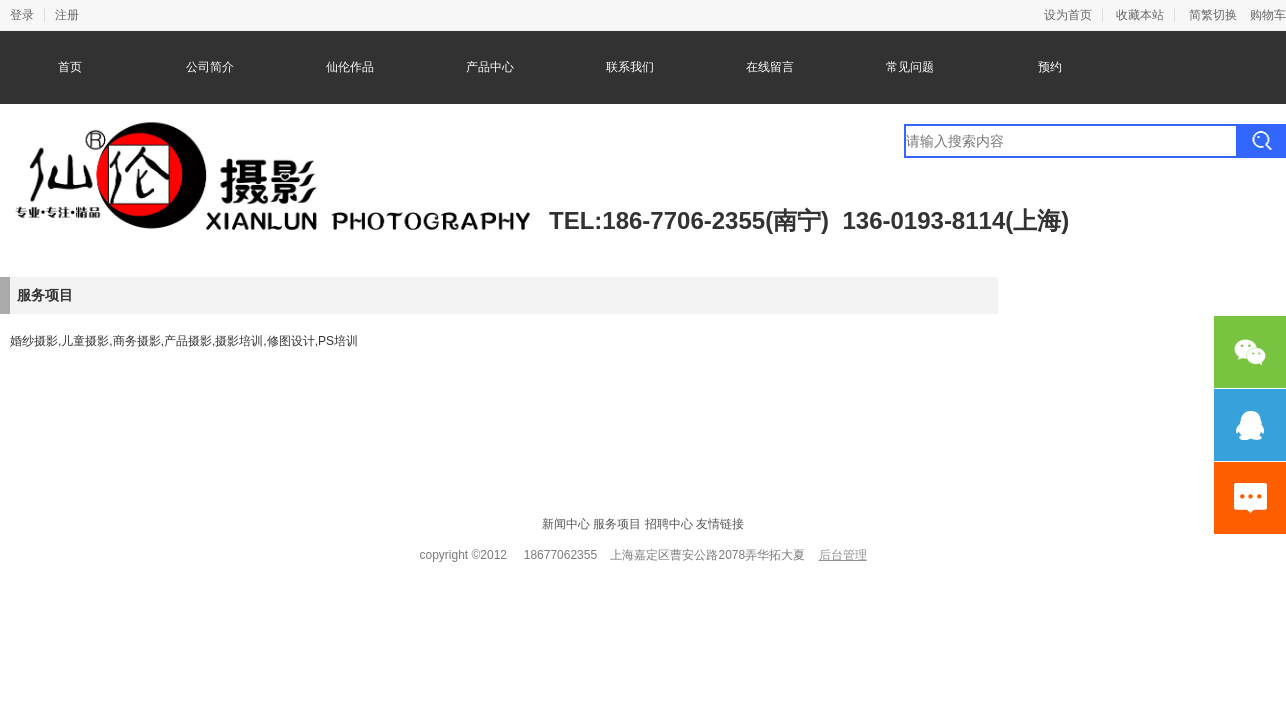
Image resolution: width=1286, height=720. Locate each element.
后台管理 (843, 555)
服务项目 (617, 524)
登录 (22, 15)
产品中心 (490, 67)
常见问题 (910, 67)
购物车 (1268, 15)
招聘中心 (669, 524)
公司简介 (210, 67)
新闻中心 (566, 524)
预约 (1050, 67)
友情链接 (720, 524)
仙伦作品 (350, 67)
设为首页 (1068, 15)
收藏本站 (1140, 15)
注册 (67, 15)
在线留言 (770, 67)
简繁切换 (1213, 15)
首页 (70, 67)
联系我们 (630, 67)
